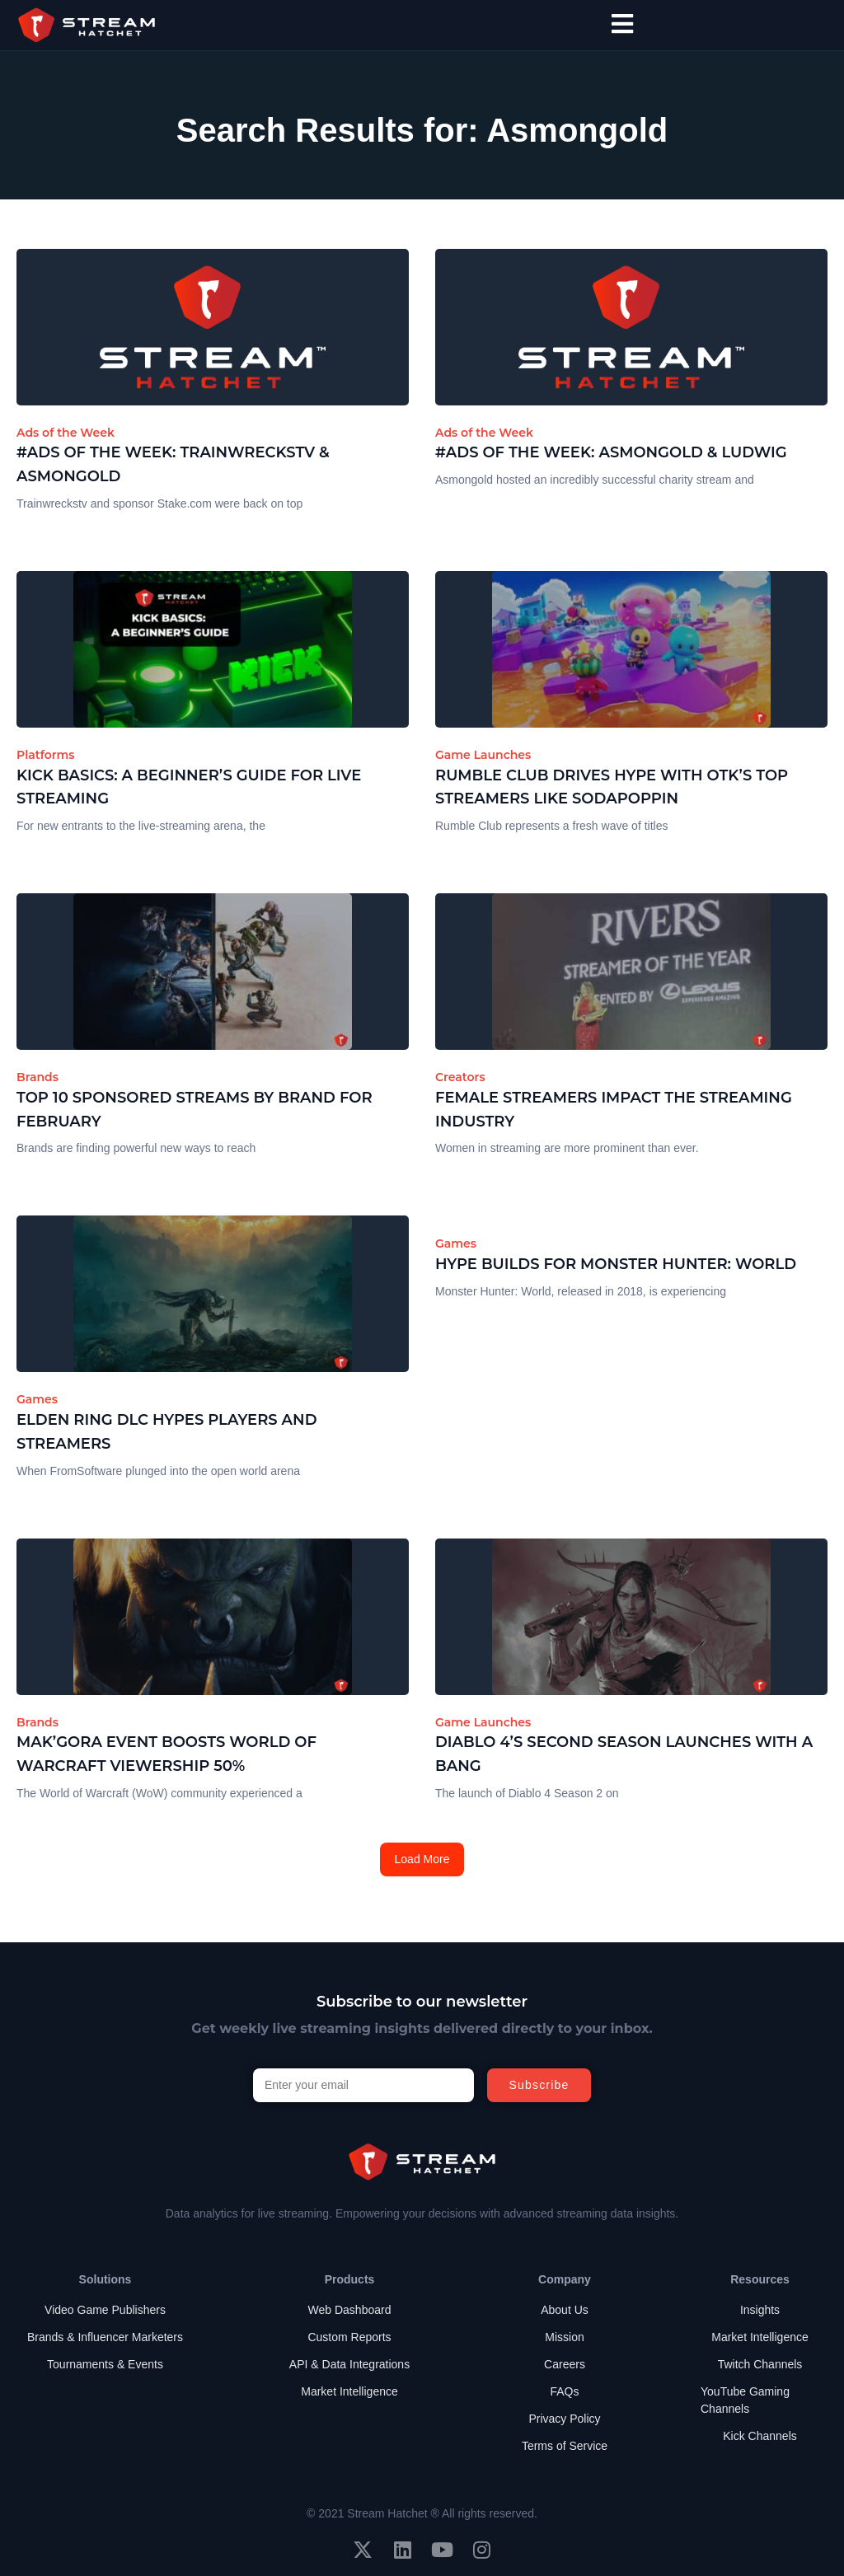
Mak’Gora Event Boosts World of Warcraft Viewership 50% (166, 1754)
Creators (460, 1077)
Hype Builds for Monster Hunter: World (615, 1264)
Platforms (45, 754)
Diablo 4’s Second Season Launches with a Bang (624, 1754)
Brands (37, 1077)
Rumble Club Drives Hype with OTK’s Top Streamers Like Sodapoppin (611, 787)
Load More (422, 1859)
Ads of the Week (65, 432)
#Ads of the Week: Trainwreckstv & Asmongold (173, 464)
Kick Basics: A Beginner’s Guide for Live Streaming (188, 787)
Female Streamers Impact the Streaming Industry (613, 1110)
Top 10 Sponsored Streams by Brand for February (194, 1110)
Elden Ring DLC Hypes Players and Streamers (166, 1432)
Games (37, 1399)
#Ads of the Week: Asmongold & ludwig (611, 452)
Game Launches (483, 754)
